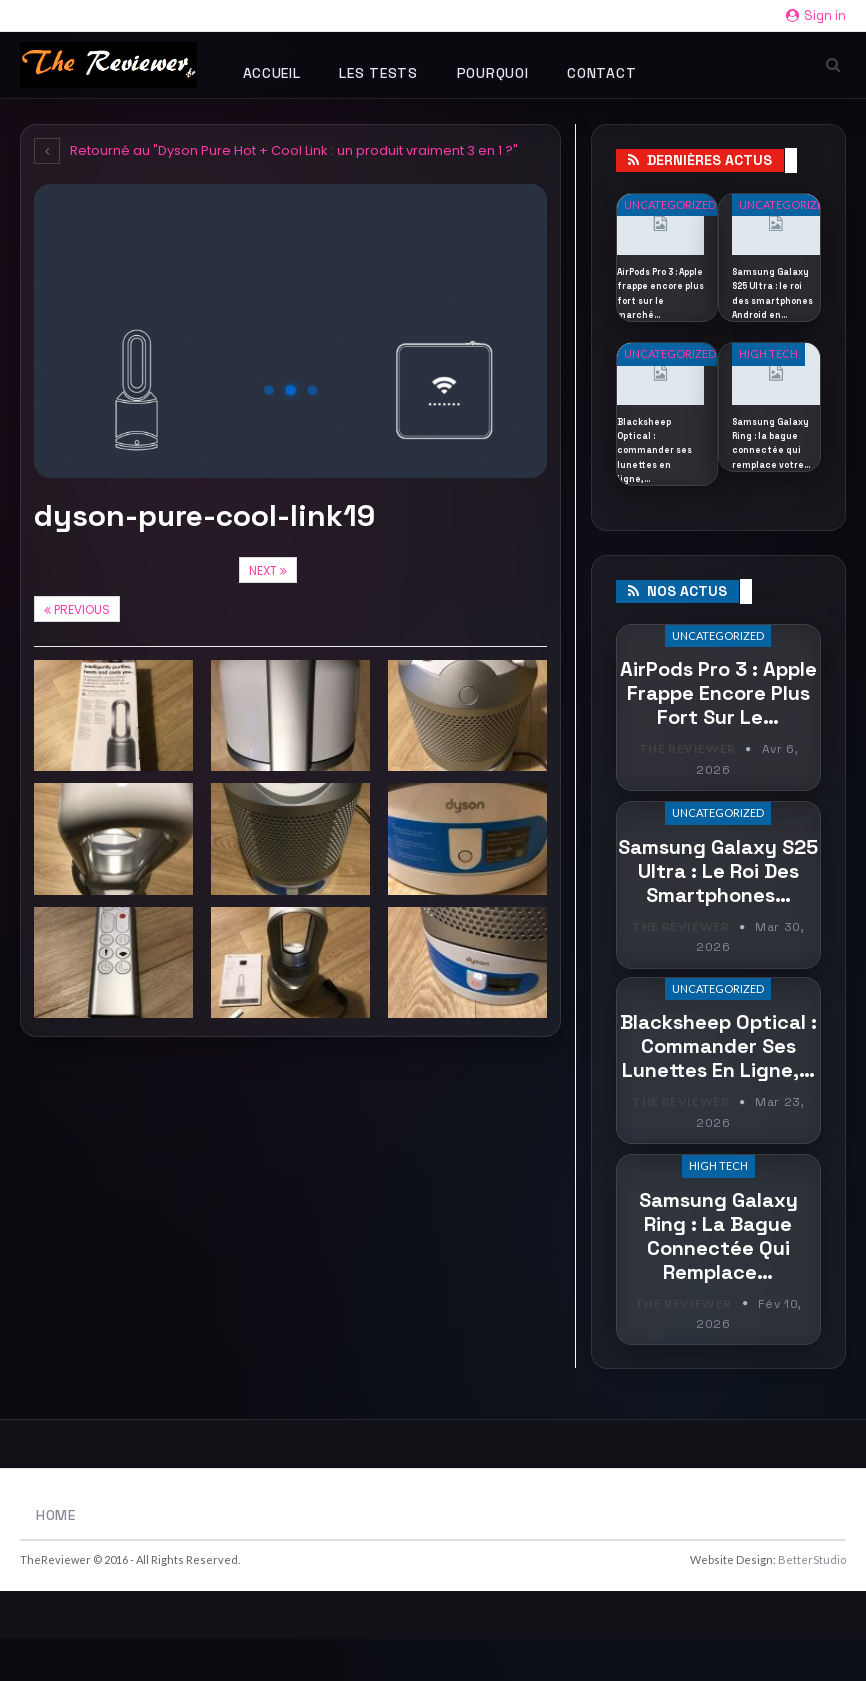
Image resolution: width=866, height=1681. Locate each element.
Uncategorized (670, 204)
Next (268, 570)
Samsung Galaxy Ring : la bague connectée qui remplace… (718, 1278)
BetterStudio (812, 1601)
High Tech (768, 382)
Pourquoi (493, 73)
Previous (77, 609)
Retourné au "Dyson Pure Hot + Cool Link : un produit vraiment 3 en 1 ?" (276, 150)
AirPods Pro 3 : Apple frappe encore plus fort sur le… (718, 737)
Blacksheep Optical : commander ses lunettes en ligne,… (718, 1090)
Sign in (816, 15)
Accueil (272, 73)
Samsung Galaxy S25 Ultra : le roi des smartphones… (718, 913)
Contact (601, 73)
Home (56, 1557)
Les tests (378, 73)
